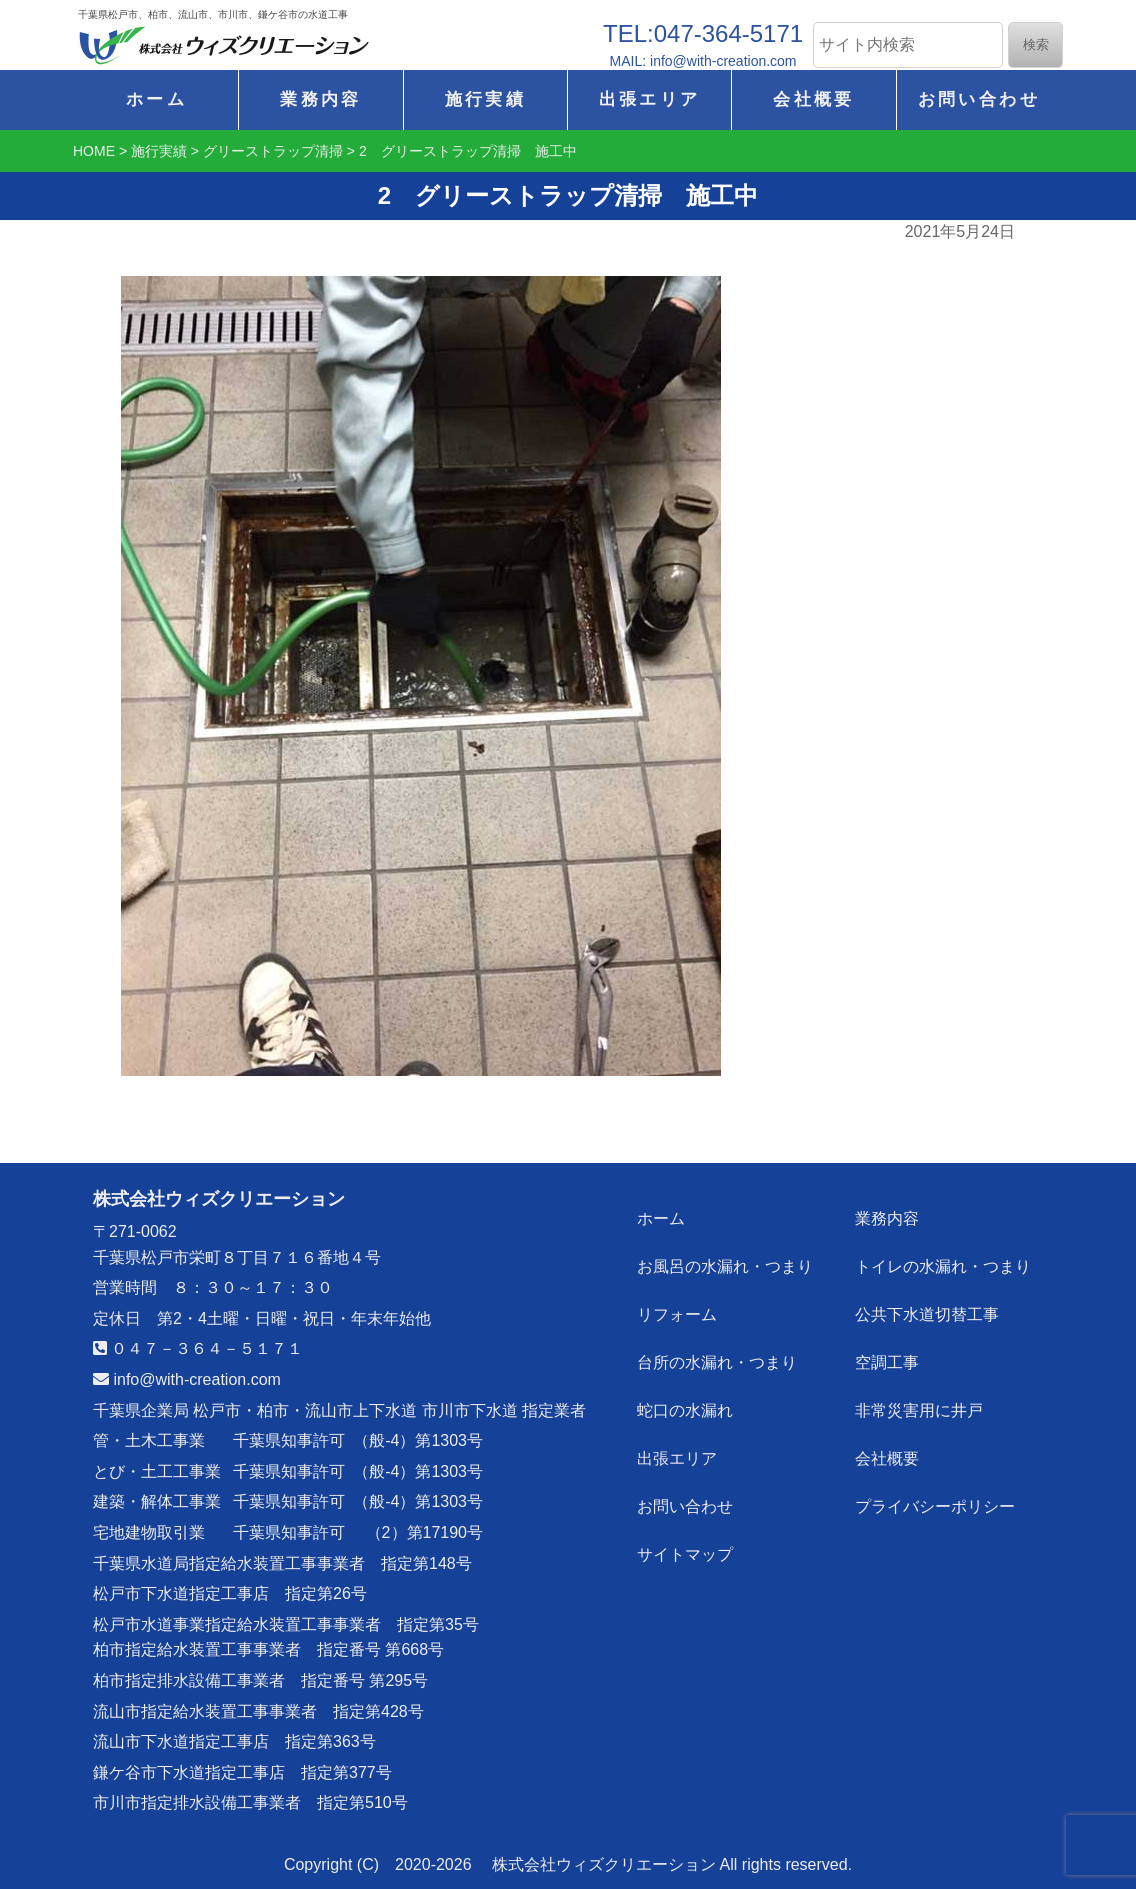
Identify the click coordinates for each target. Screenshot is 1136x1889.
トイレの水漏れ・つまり (943, 1266)
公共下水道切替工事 (927, 1314)
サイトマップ (685, 1554)
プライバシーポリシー (935, 1506)
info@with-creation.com (187, 1379)
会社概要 (813, 99)
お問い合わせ (979, 99)
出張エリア (650, 99)
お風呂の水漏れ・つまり (725, 1266)
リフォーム (677, 1314)
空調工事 (887, 1362)
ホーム (156, 99)
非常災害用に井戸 (919, 1410)
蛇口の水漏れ (685, 1410)
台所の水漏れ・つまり (717, 1362)
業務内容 (320, 99)
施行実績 (485, 99)
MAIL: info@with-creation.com (703, 61)
